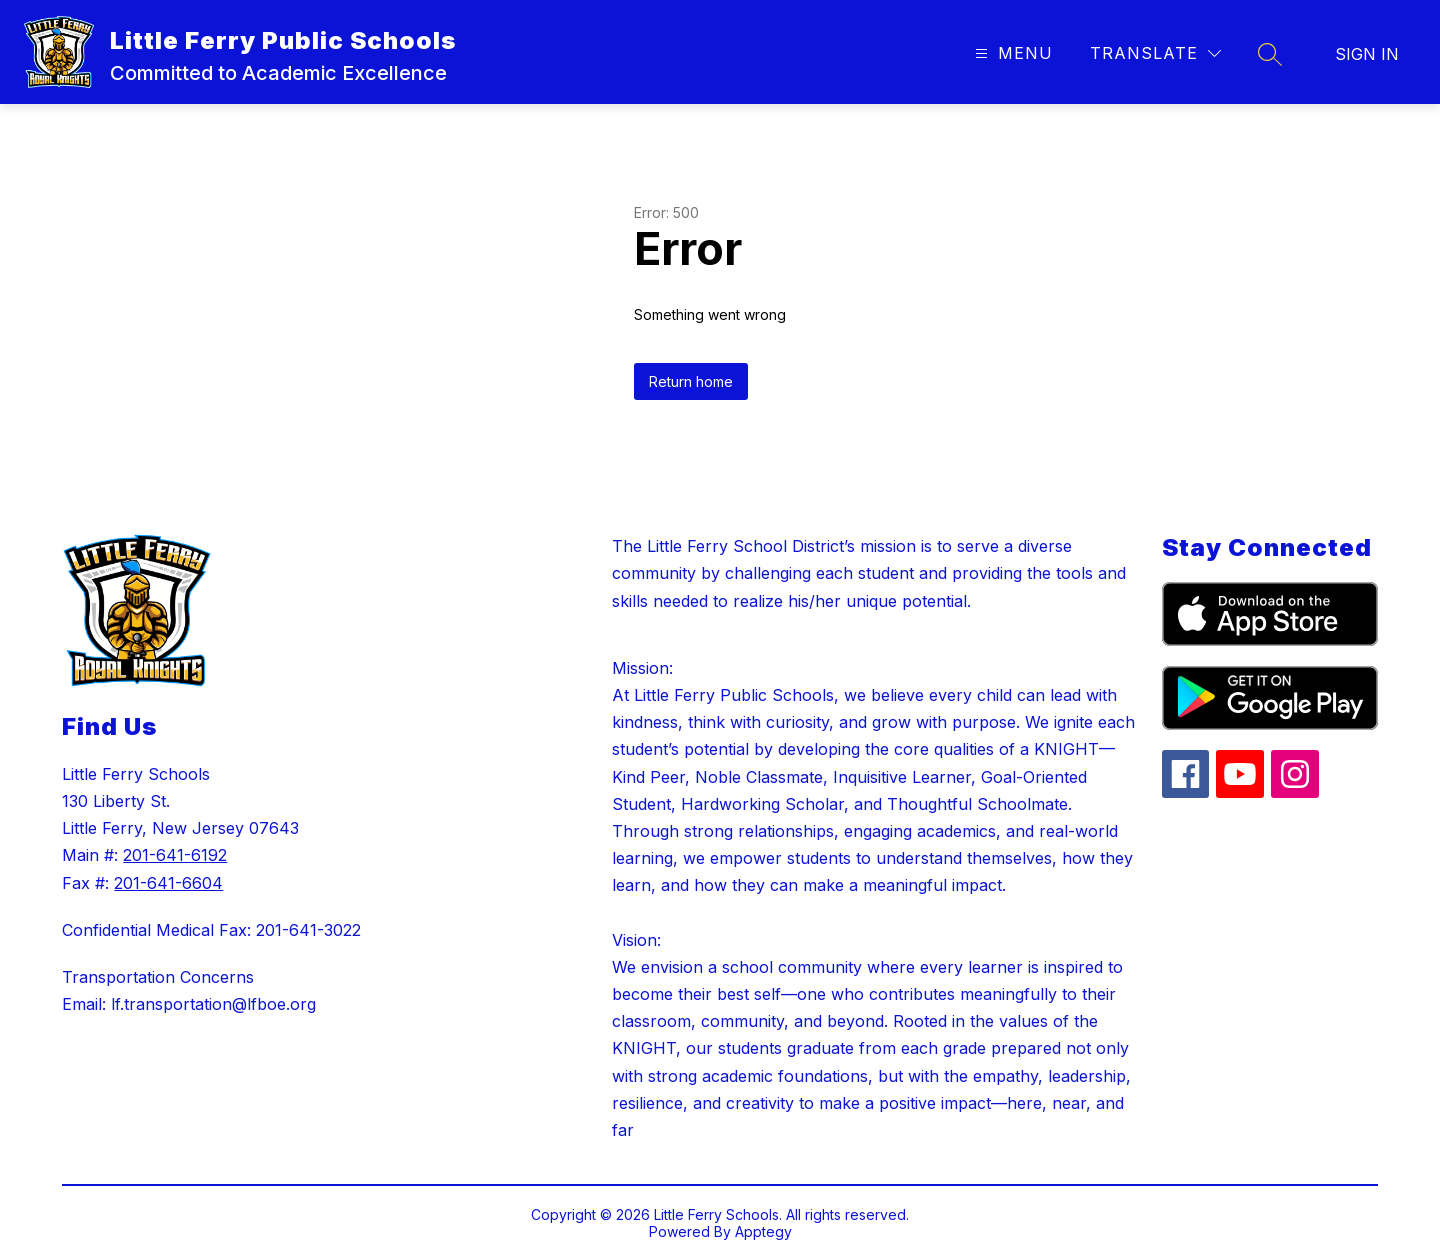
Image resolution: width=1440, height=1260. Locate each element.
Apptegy (763, 1231)
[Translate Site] (1155, 53)
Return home (691, 381)
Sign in (1367, 54)
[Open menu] (1011, 53)
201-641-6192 (175, 855)
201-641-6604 (168, 883)
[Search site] (1270, 54)
